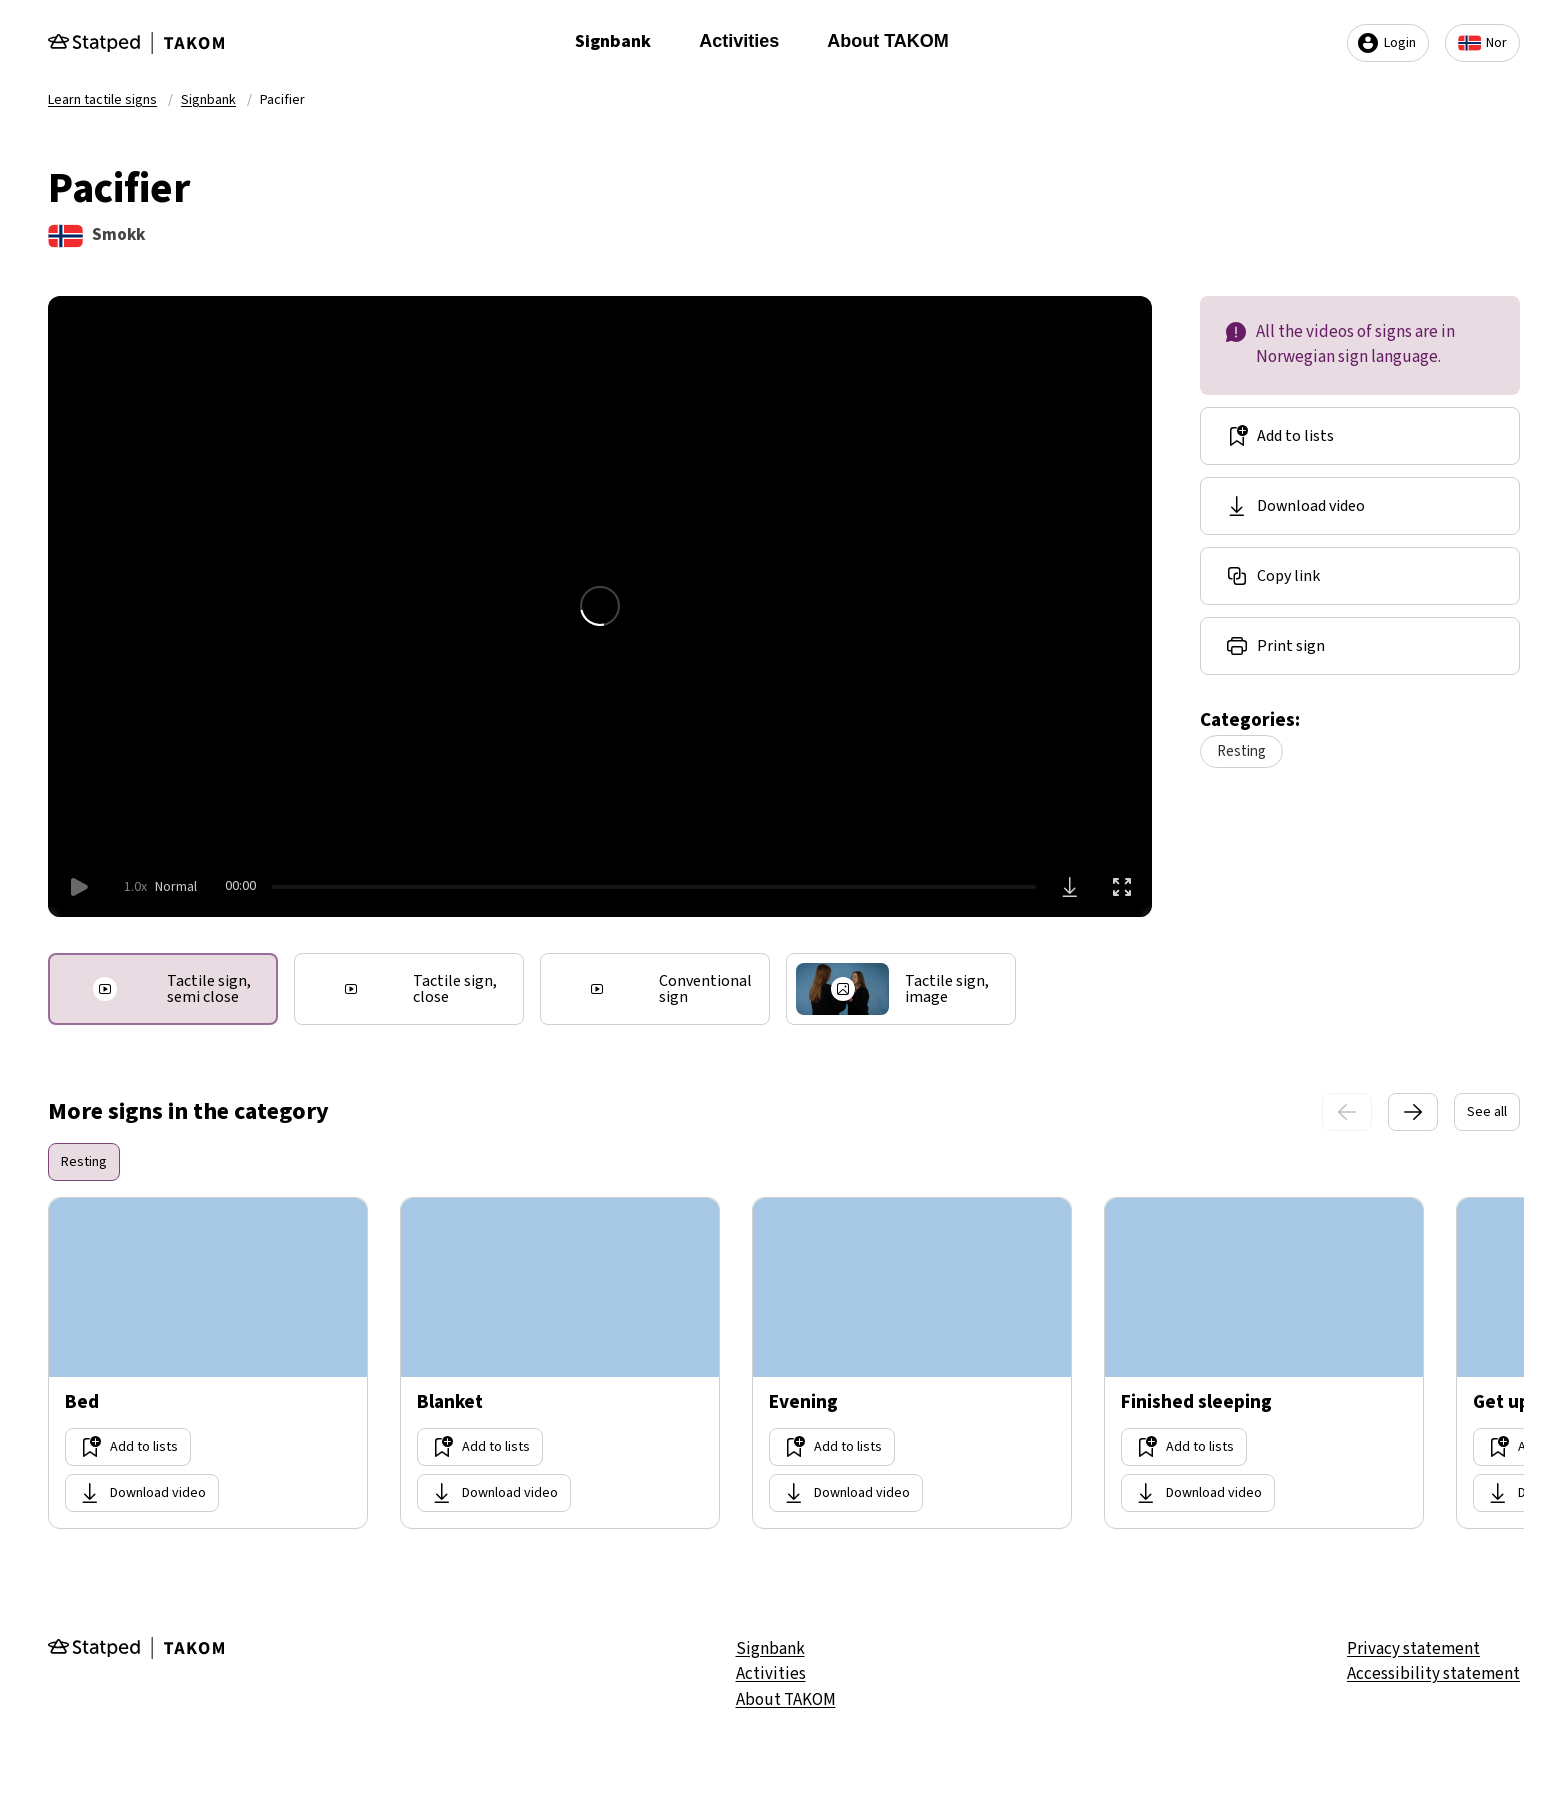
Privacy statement (1413, 1649)
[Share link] (1360, 576)
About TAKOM (888, 41)
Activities (739, 41)
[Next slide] (1413, 1112)
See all (1487, 1112)
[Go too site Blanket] (560, 1363)
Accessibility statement (1433, 1674)
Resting (1241, 751)
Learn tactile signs (102, 100)
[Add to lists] (1360, 436)
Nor (1482, 43)
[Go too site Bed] (208, 1363)
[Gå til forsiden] (136, 43)
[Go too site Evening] (912, 1363)
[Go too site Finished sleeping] (1264, 1363)
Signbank (613, 41)
